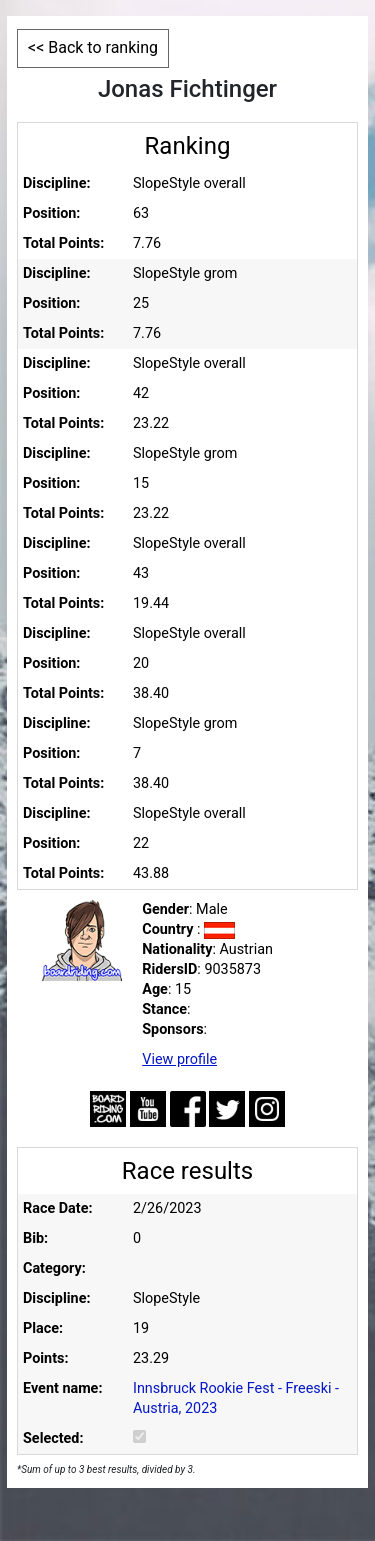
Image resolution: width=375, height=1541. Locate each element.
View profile (179, 1059)
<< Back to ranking (93, 47)
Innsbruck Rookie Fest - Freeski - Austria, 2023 (236, 1398)
